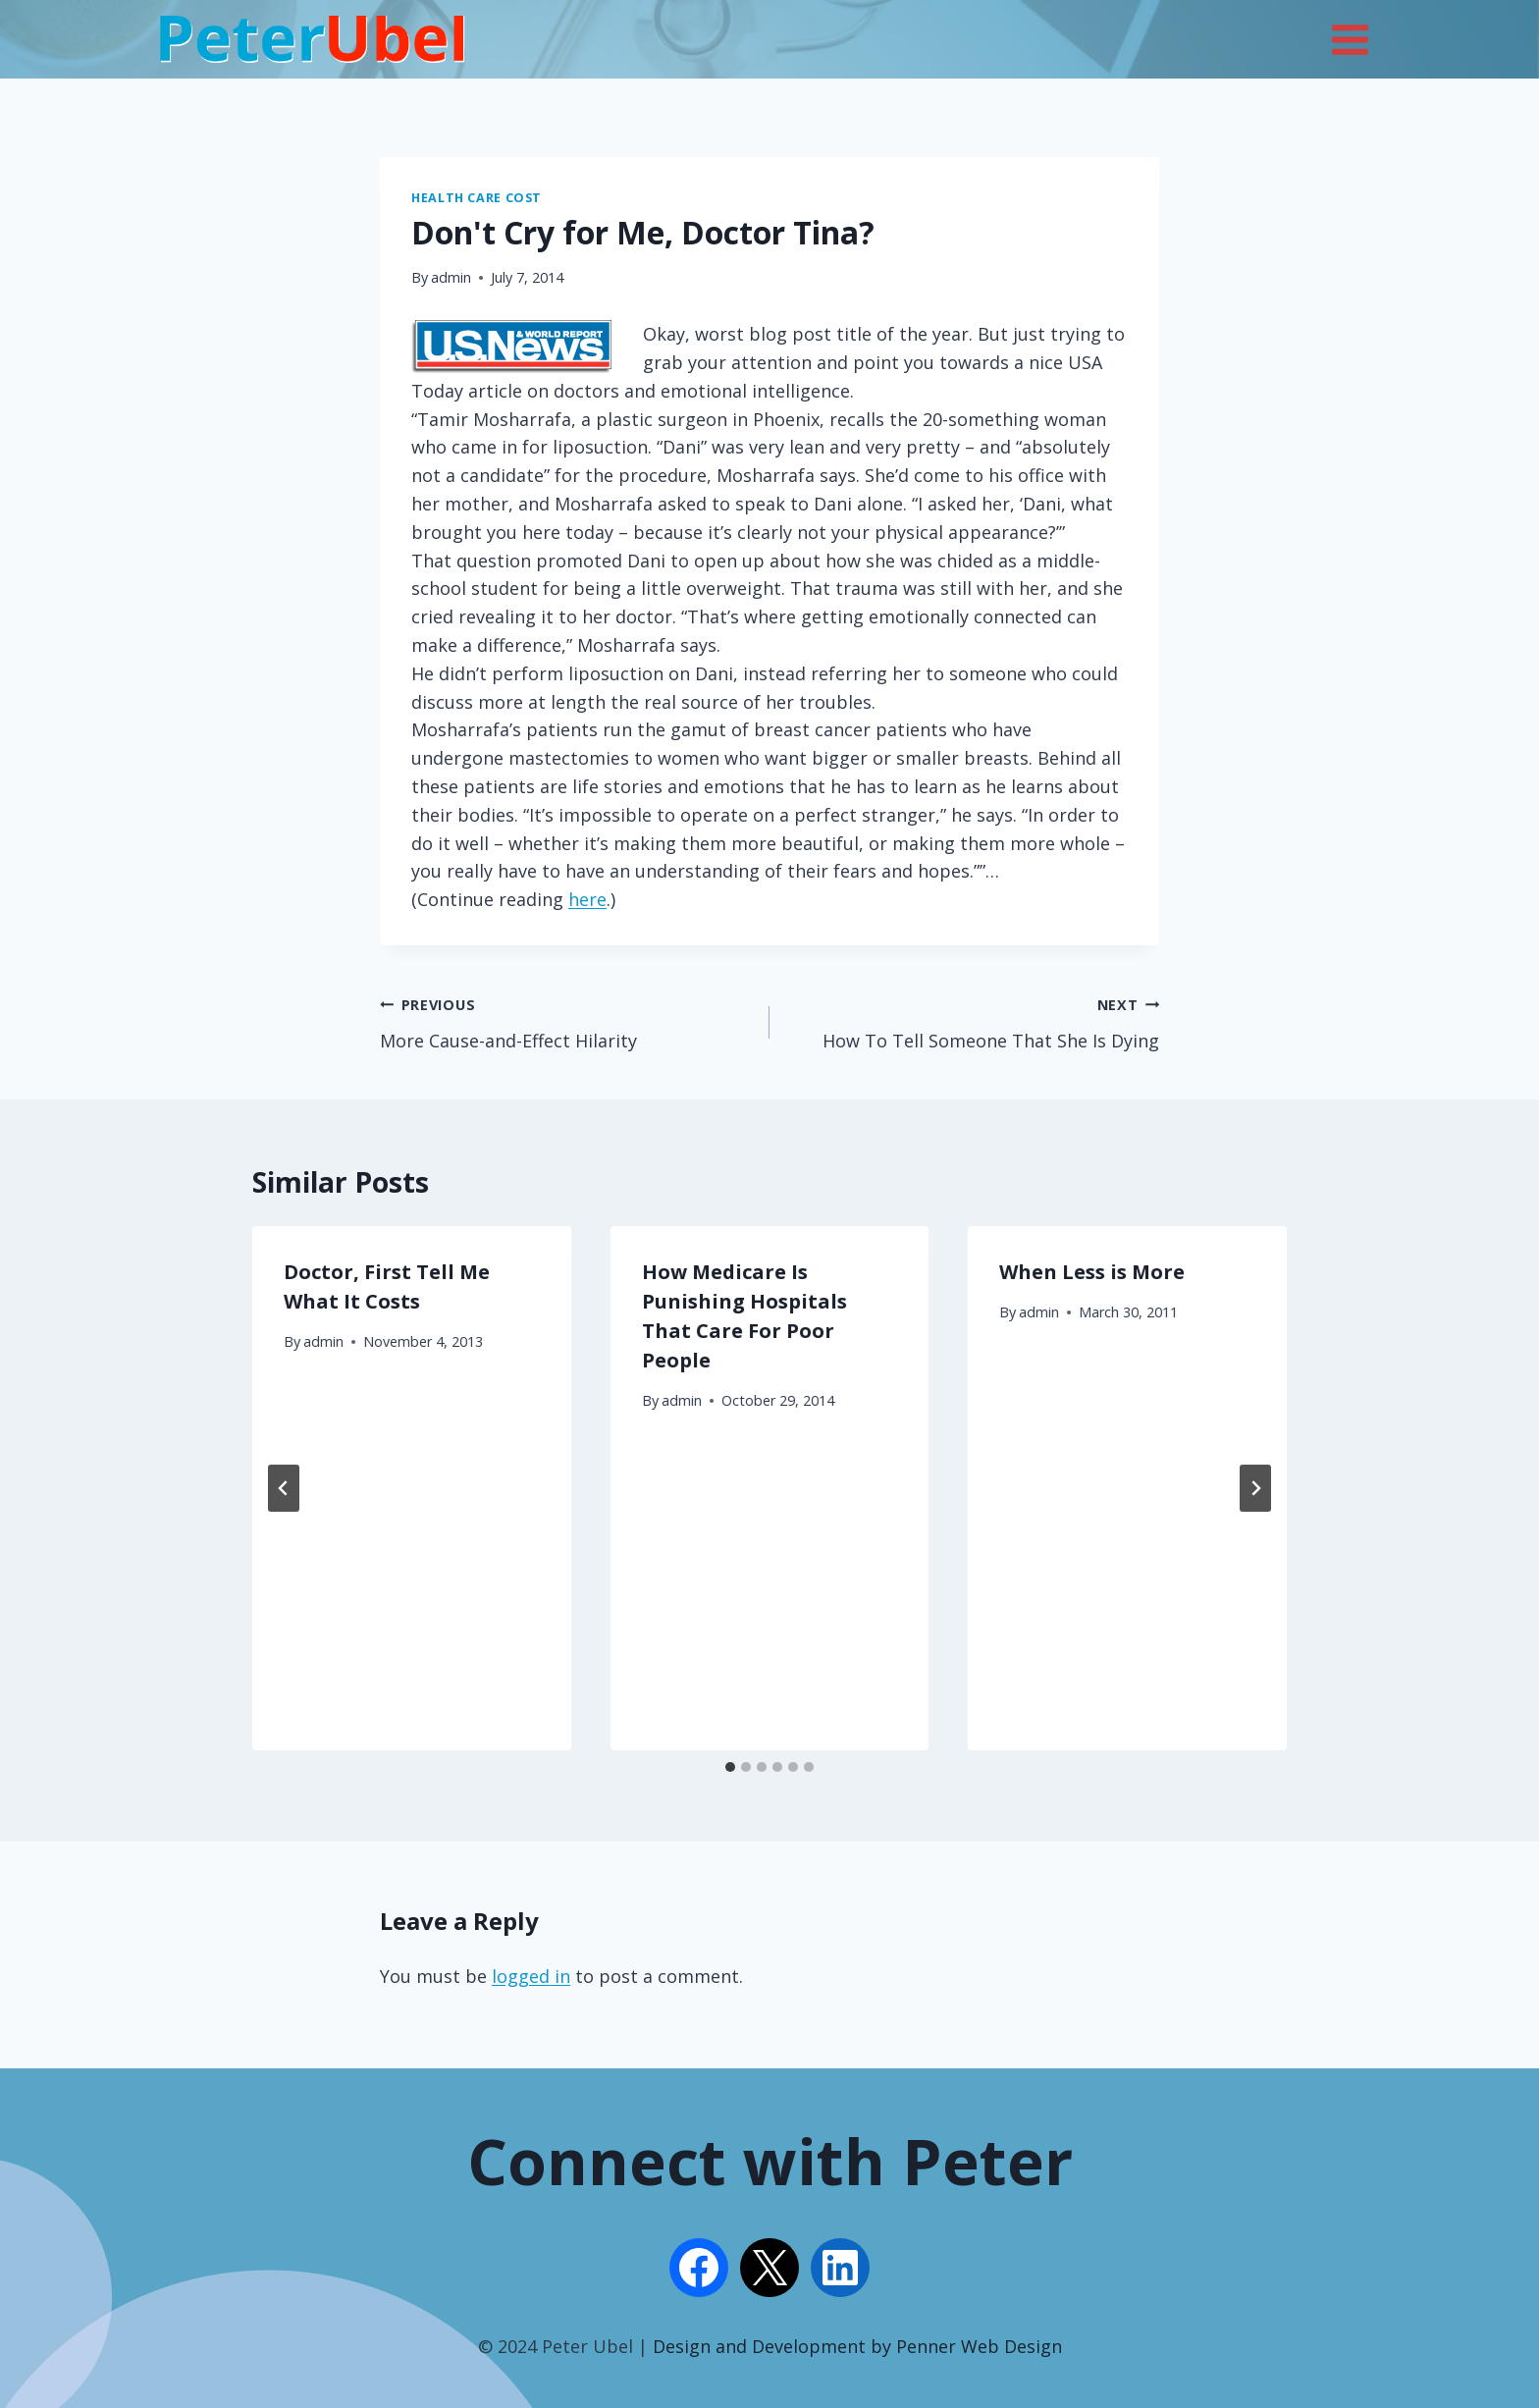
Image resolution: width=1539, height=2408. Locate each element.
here (587, 899)
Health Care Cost (476, 197)
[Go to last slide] (283, 1488)
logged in (531, 1976)
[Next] (1255, 1488)
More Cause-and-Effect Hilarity (566, 1021)
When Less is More (1092, 1271)
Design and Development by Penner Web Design (857, 2346)
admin (451, 277)
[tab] (730, 1767)
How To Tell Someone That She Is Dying (973, 1021)
